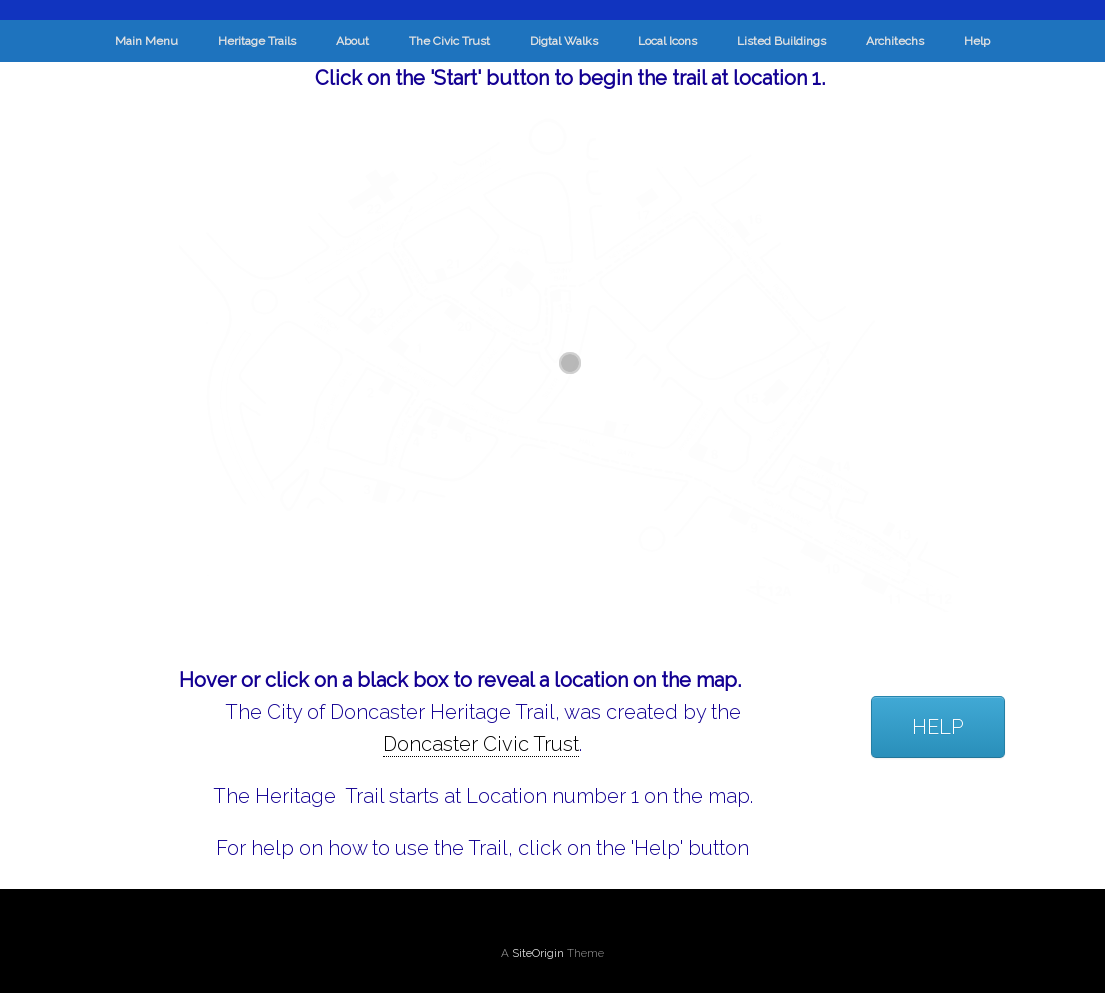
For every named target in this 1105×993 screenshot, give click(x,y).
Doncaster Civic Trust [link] (481, 744)
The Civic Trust (449, 41)
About (352, 41)
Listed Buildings (781, 41)
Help (977, 41)
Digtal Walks (564, 41)
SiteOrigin (538, 953)
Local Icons (667, 41)
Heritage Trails (257, 41)
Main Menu (146, 41)
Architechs (895, 41)
